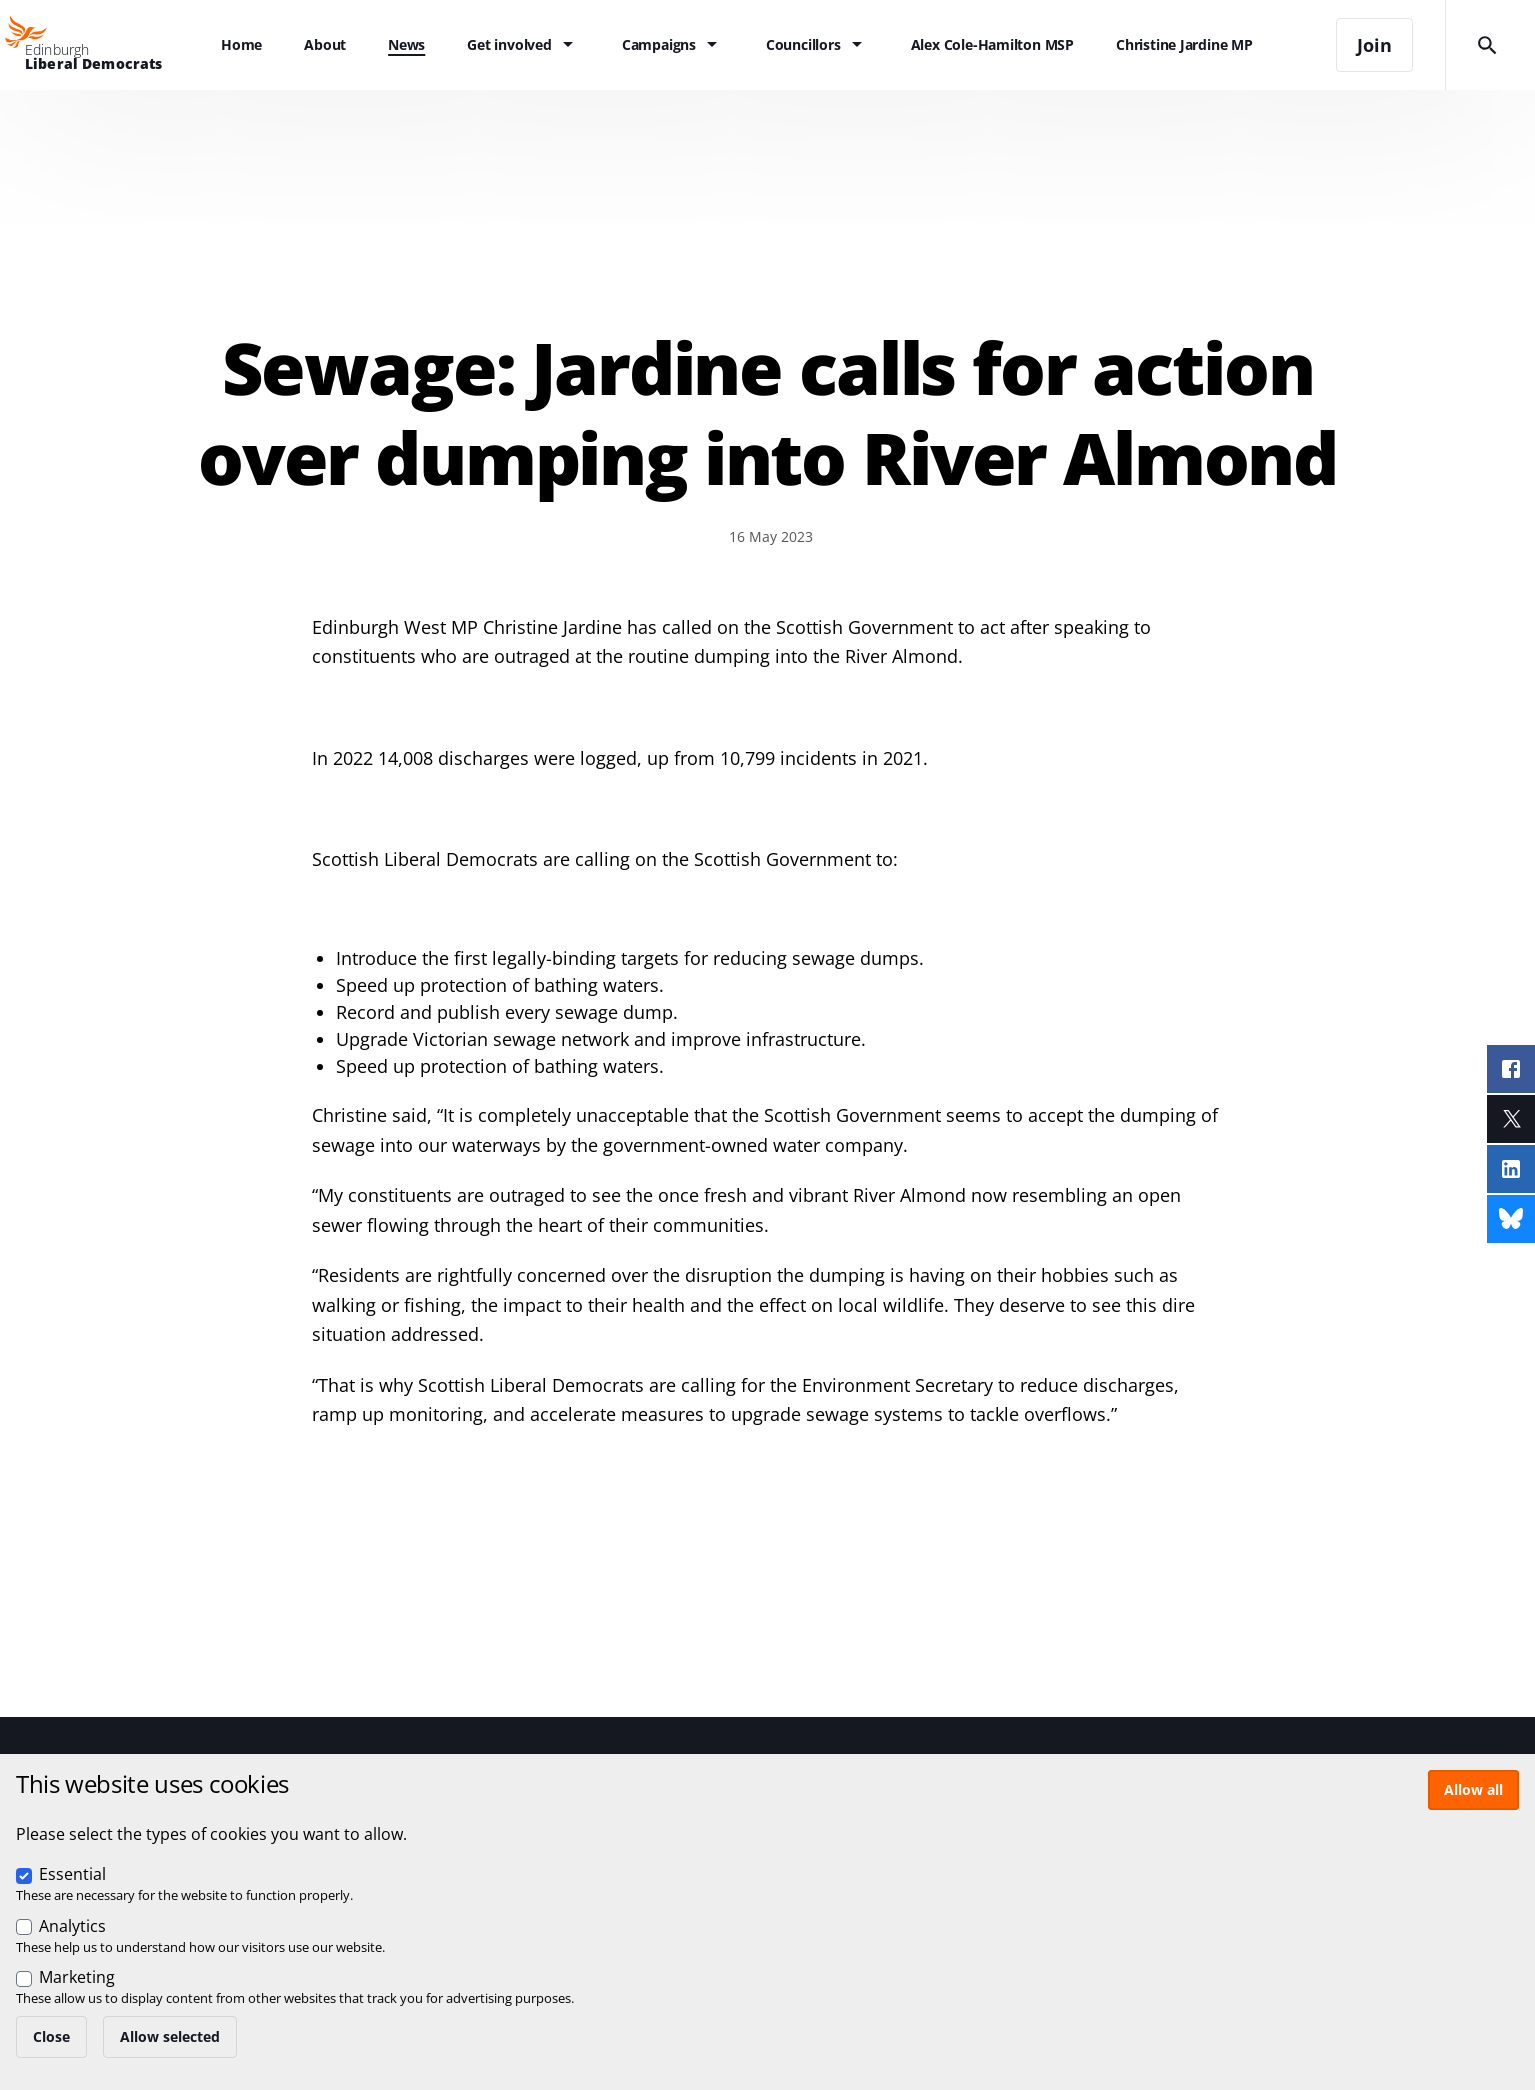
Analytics (72, 1926)
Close (51, 2036)
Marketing (77, 1977)
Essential (72, 1874)
